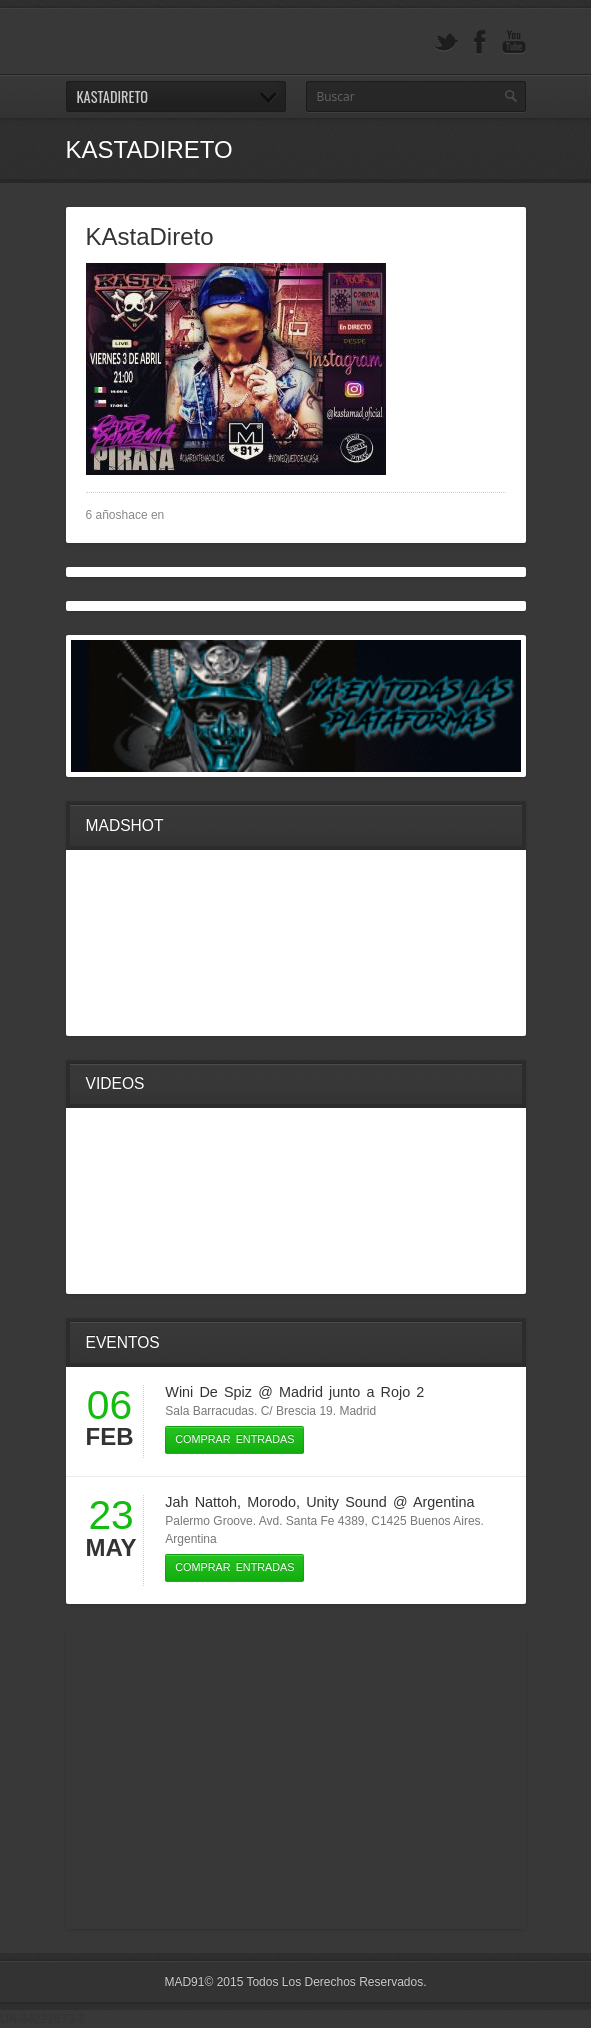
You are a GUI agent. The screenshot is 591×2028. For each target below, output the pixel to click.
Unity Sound (346, 1502)
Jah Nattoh (201, 1502)
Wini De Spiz (208, 1392)
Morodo (271, 1502)
